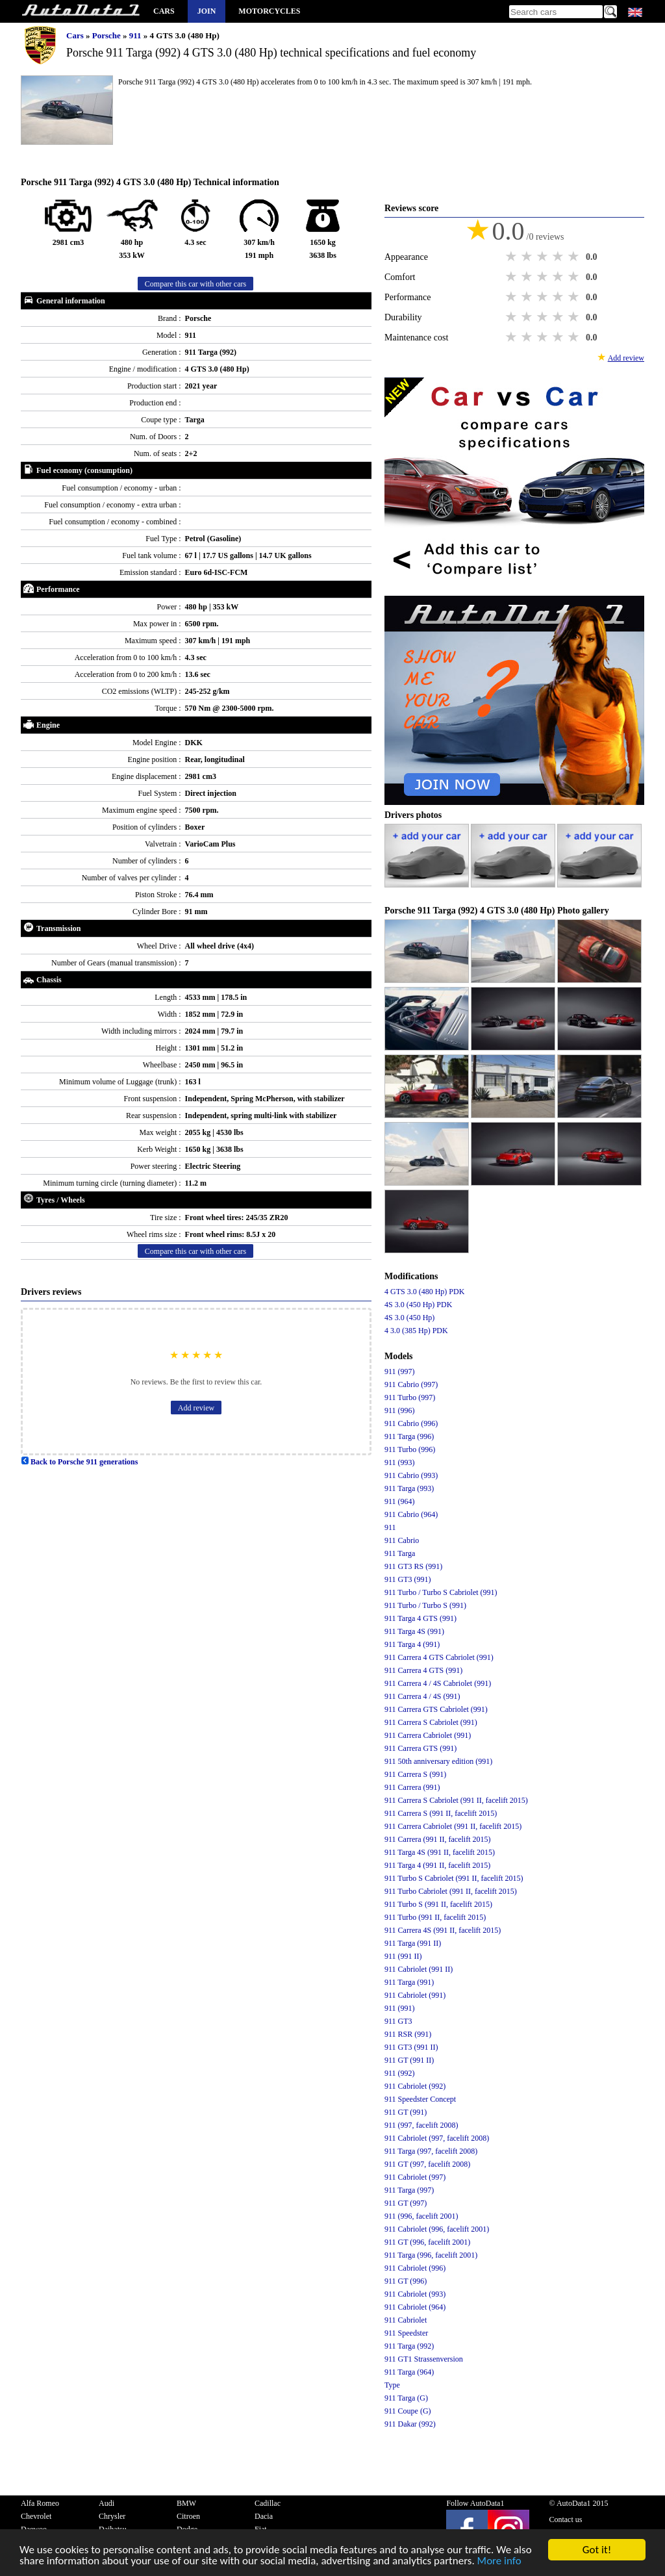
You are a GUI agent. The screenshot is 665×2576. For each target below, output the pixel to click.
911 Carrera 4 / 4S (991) (422, 1696)
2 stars (528, 256)
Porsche (107, 35)
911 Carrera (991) (412, 1787)
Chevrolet (36, 2516)
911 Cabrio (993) (411, 1475)
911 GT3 (398, 2021)
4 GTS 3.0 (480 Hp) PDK (424, 1291)
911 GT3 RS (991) (413, 1566)
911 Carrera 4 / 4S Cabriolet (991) (437, 1683)
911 (136, 35)
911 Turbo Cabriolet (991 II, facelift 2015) (450, 1891)
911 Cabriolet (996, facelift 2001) (436, 2229)
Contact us (565, 2519)
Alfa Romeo (40, 2503)
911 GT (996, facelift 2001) (427, 2242)
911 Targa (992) (409, 2346)
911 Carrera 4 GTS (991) (423, 1670)
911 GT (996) (405, 2281)
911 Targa (399, 1553)
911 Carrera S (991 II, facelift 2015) (440, 1813)
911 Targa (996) (409, 1436)
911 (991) (399, 2008)
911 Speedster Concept (420, 2099)
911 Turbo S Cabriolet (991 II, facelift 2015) (453, 1878)
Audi (106, 2503)
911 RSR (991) (407, 2034)
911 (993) (399, 1462)
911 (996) (399, 1410)
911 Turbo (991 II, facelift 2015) (435, 1917)
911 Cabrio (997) (411, 1384)
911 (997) (399, 1371)
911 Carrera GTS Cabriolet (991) (436, 1709)
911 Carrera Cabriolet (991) (427, 1735)
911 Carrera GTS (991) (420, 1748)
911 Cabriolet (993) (414, 2294)
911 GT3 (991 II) (411, 2047)
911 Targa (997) (409, 2190)
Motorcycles (269, 11)
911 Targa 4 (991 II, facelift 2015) (437, 1865)
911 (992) (399, 2073)
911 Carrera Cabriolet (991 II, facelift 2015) (452, 1826)
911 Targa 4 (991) (412, 1644)
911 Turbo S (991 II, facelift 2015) (438, 1904)
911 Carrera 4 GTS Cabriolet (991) (439, 1657)
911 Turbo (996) (409, 1449)
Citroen (188, 2516)
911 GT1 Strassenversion (423, 2359)
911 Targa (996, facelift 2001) (430, 2255)
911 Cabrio (401, 1540)
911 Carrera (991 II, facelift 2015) (437, 1839)
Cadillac (268, 2503)
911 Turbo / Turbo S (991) (425, 1605)
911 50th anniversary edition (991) (438, 1761)
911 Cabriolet (405, 2320)
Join (206, 11)
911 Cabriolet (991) (414, 1995)
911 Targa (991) (409, 1982)
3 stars (543, 256)
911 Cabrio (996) (411, 1423)
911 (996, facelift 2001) (421, 2216)
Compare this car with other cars (195, 283)
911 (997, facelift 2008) (421, 2125)
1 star (512, 256)
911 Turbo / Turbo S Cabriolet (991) (440, 1592)
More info (499, 2561)
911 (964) (399, 1501)
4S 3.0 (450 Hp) (409, 1317)
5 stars (575, 256)
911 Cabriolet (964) (414, 2307)
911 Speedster (406, 2333)
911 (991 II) (403, 1956)
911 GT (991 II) (409, 2060)
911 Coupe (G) (407, 2411)
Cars (164, 11)
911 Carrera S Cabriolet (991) (430, 1722)
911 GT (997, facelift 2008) (427, 2164)
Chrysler (112, 2516)
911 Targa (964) (409, 2372)
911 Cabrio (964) (411, 1514)
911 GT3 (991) (407, 1579)
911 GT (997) (405, 2203)
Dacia (264, 2516)
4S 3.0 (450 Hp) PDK (418, 1304)
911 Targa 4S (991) (414, 1631)
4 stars (559, 256)
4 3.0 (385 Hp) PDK (416, 1330)
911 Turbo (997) (409, 1397)
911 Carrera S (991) (415, 1774)
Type (392, 2385)
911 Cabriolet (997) (414, 2177)
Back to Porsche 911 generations (79, 1461)
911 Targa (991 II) (412, 1943)
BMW (186, 2503)
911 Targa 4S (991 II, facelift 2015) (439, 1852)
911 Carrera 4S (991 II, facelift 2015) (442, 1930)
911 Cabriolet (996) (414, 2268)
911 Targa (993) (409, 1488)
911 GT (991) (405, 2112)
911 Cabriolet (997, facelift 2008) (436, 2138)
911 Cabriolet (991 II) (418, 1969)
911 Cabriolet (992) (414, 2086)
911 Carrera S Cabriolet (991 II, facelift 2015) (456, 1800)
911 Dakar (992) (410, 2424)
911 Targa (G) (406, 2398)
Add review (196, 1407)
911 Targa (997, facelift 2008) (430, 2151)
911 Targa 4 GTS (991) (420, 1618)
